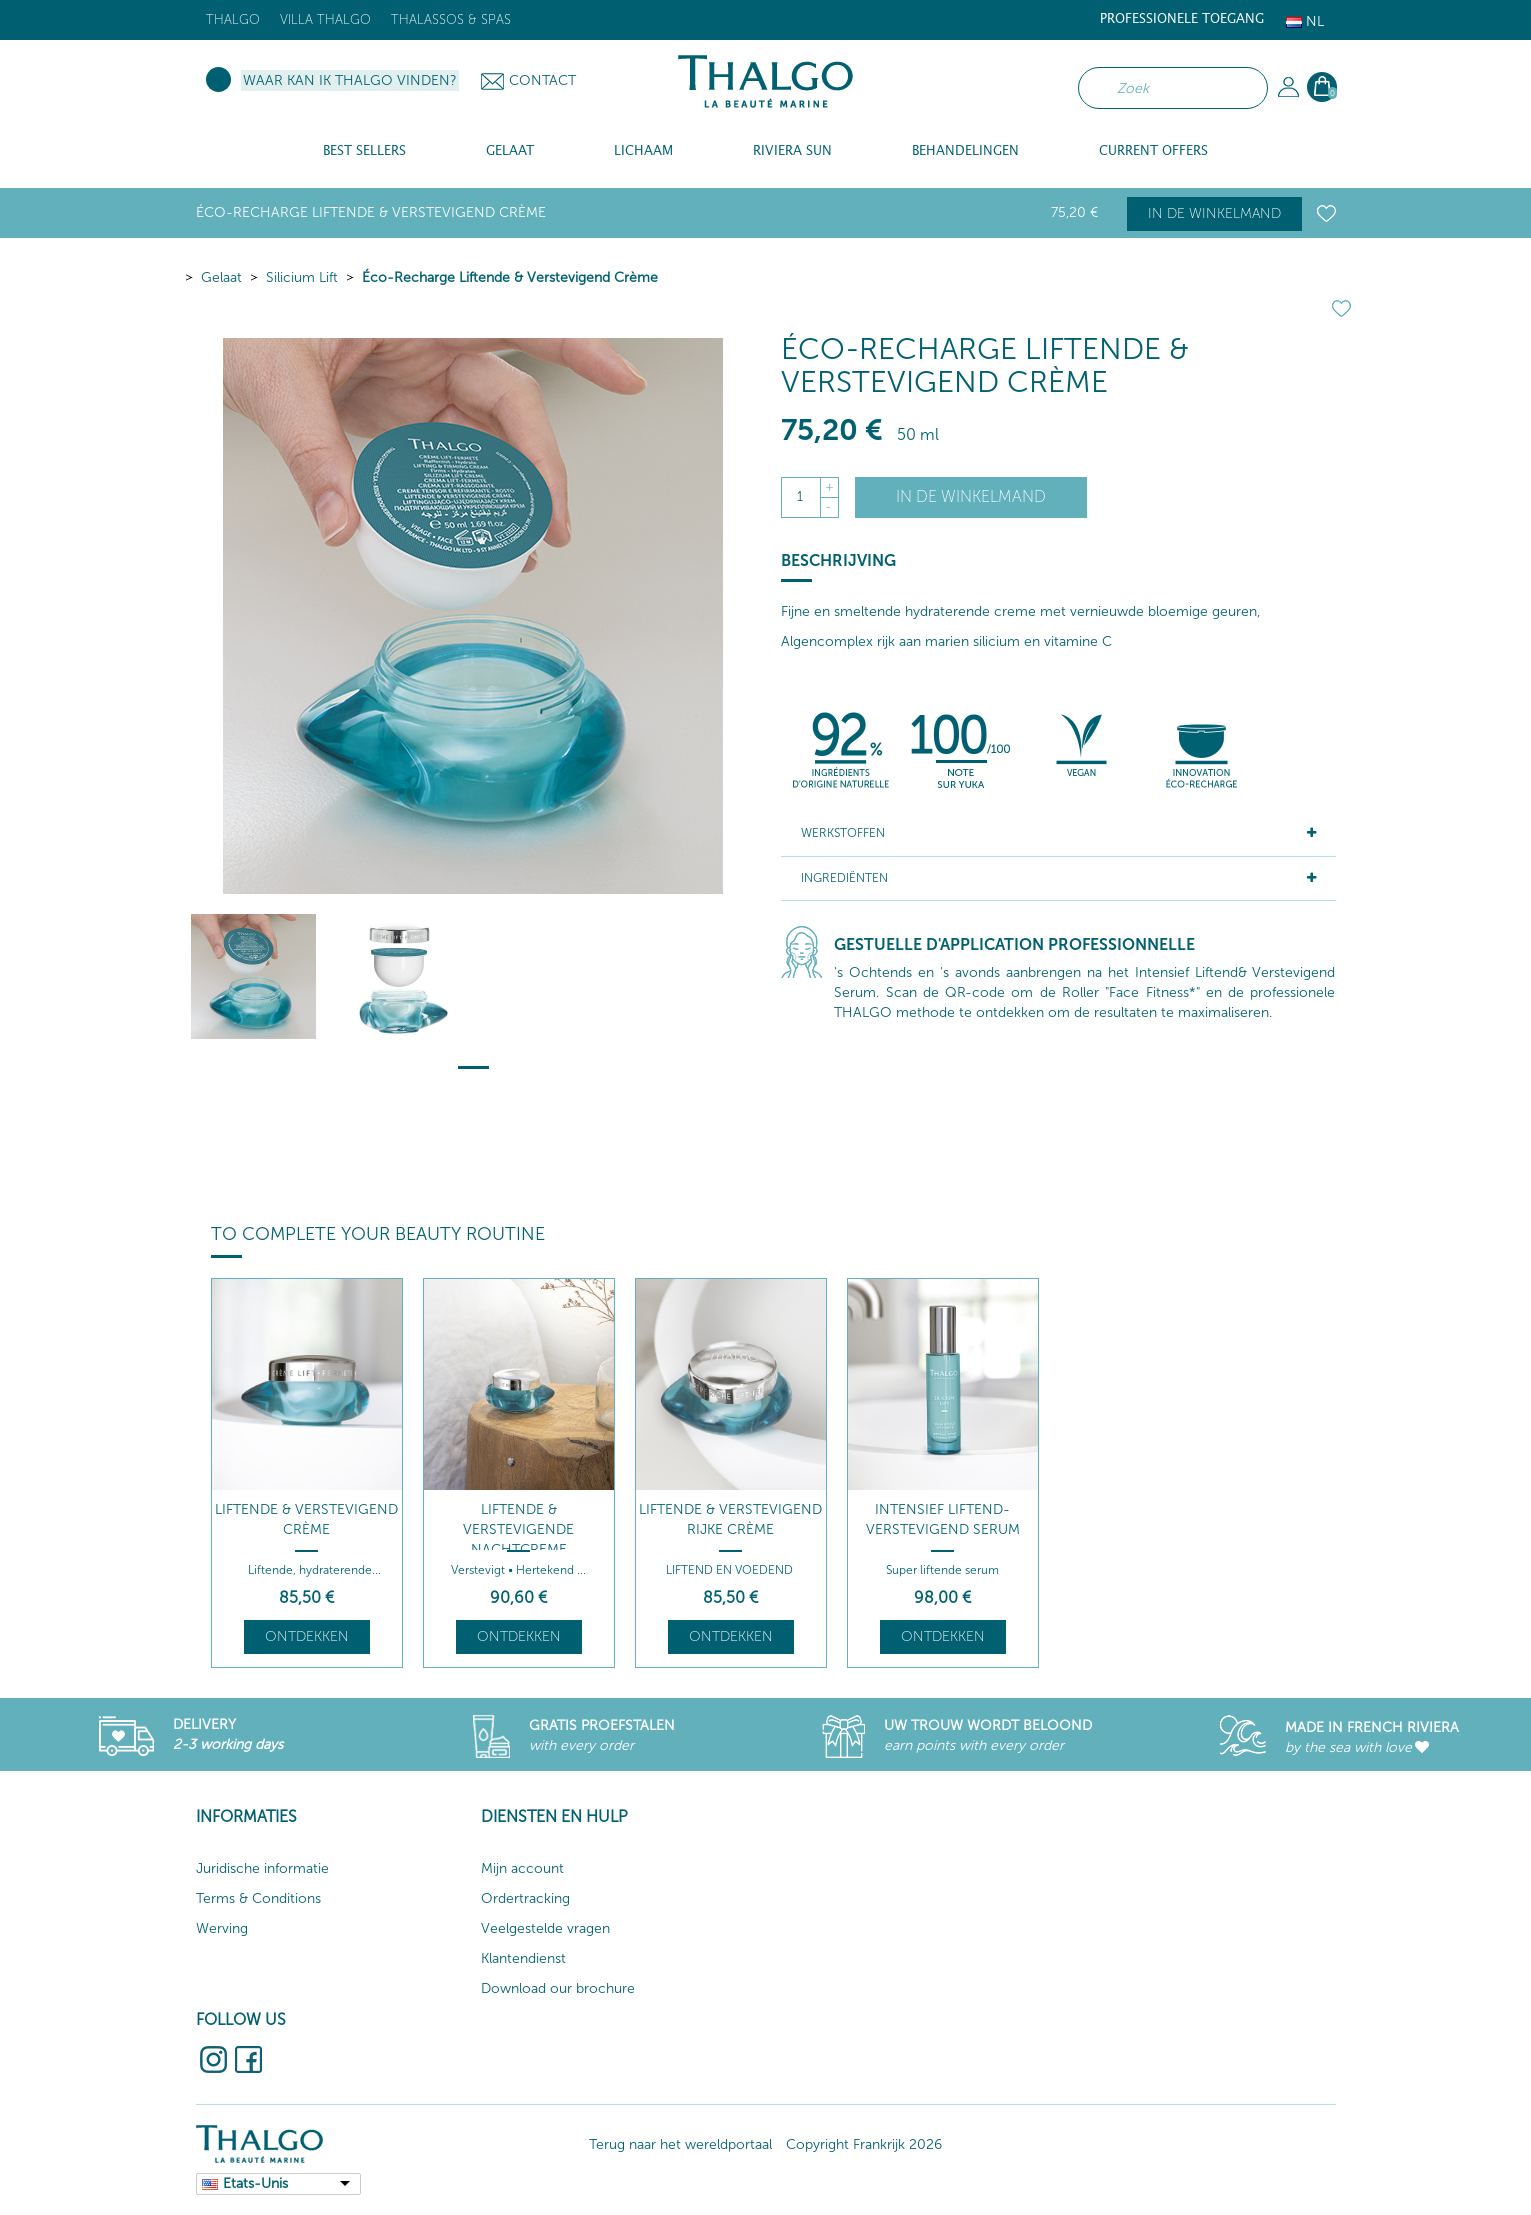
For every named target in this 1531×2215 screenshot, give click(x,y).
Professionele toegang (1182, 19)
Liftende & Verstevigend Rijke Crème (730, 1519)
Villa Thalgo (325, 19)
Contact (542, 80)
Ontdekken (307, 1636)
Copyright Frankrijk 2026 (864, 2144)
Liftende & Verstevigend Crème (306, 1519)
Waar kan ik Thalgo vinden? (350, 80)
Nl (1305, 21)
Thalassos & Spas (451, 19)
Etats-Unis (255, 2183)
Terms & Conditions (258, 1898)
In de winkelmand (1214, 213)
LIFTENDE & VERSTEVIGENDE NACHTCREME (518, 1529)
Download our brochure (558, 1988)
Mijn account (522, 1868)
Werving (222, 1928)
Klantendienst (523, 1958)
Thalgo (233, 19)
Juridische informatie (262, 1868)
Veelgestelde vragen (545, 1928)
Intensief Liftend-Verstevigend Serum (943, 1519)
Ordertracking (525, 1898)
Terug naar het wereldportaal (680, 2144)
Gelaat (221, 277)
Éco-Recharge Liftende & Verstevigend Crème (510, 277)
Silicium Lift (302, 277)
